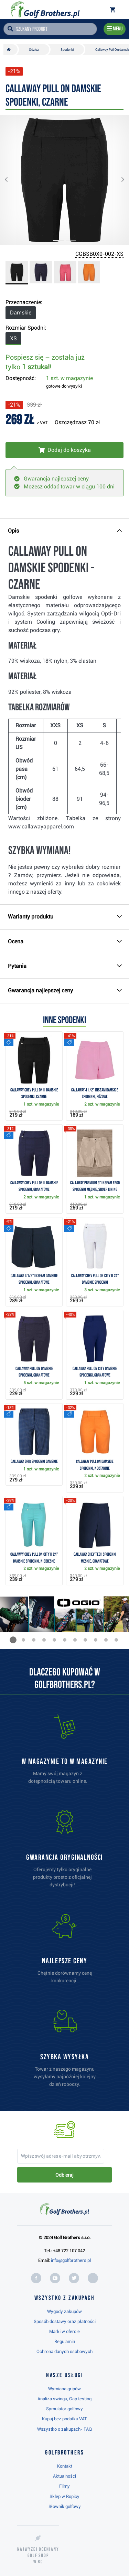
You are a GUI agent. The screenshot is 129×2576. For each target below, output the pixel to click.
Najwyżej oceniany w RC (38, 2555)
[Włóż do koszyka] (64, 450)
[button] (12, 180)
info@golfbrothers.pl (71, 2260)
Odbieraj (64, 2175)
